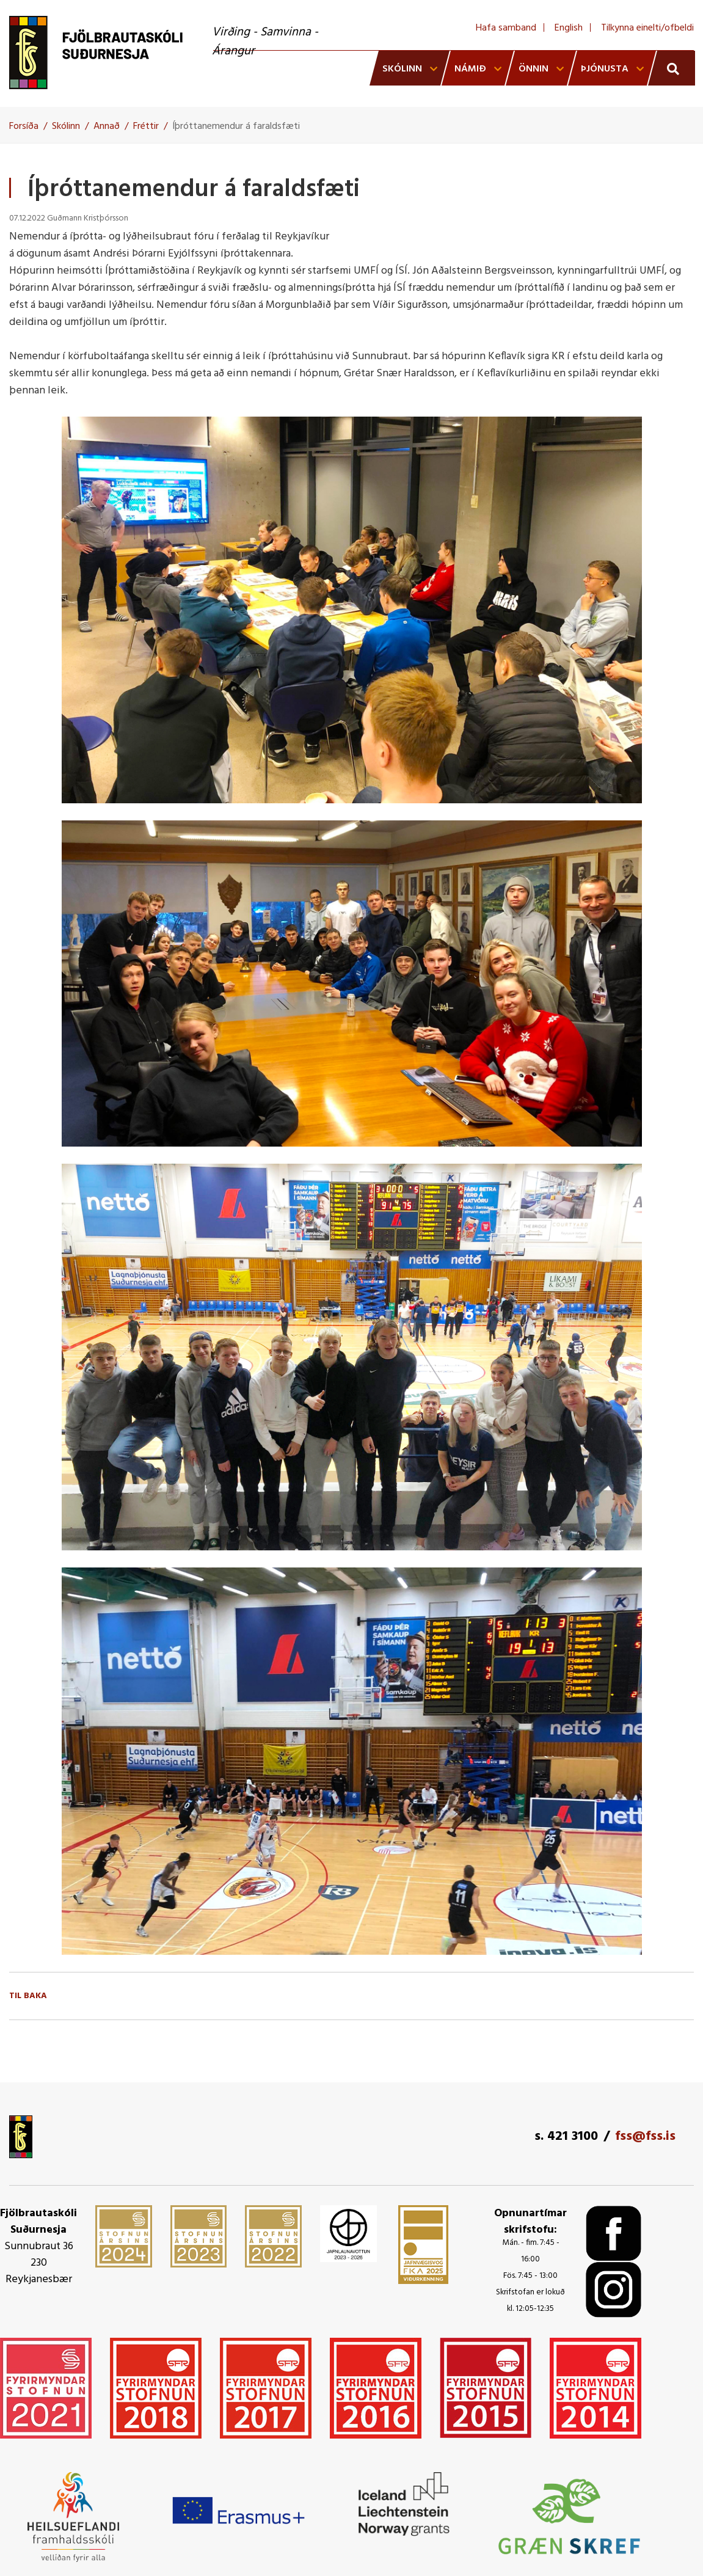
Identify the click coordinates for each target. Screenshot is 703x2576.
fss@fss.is (645, 2136)
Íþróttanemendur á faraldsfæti (236, 126)
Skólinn (66, 126)
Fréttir (146, 126)
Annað (106, 126)
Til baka (28, 1996)
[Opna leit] (671, 68)
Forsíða (23, 126)
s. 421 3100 (566, 2136)
